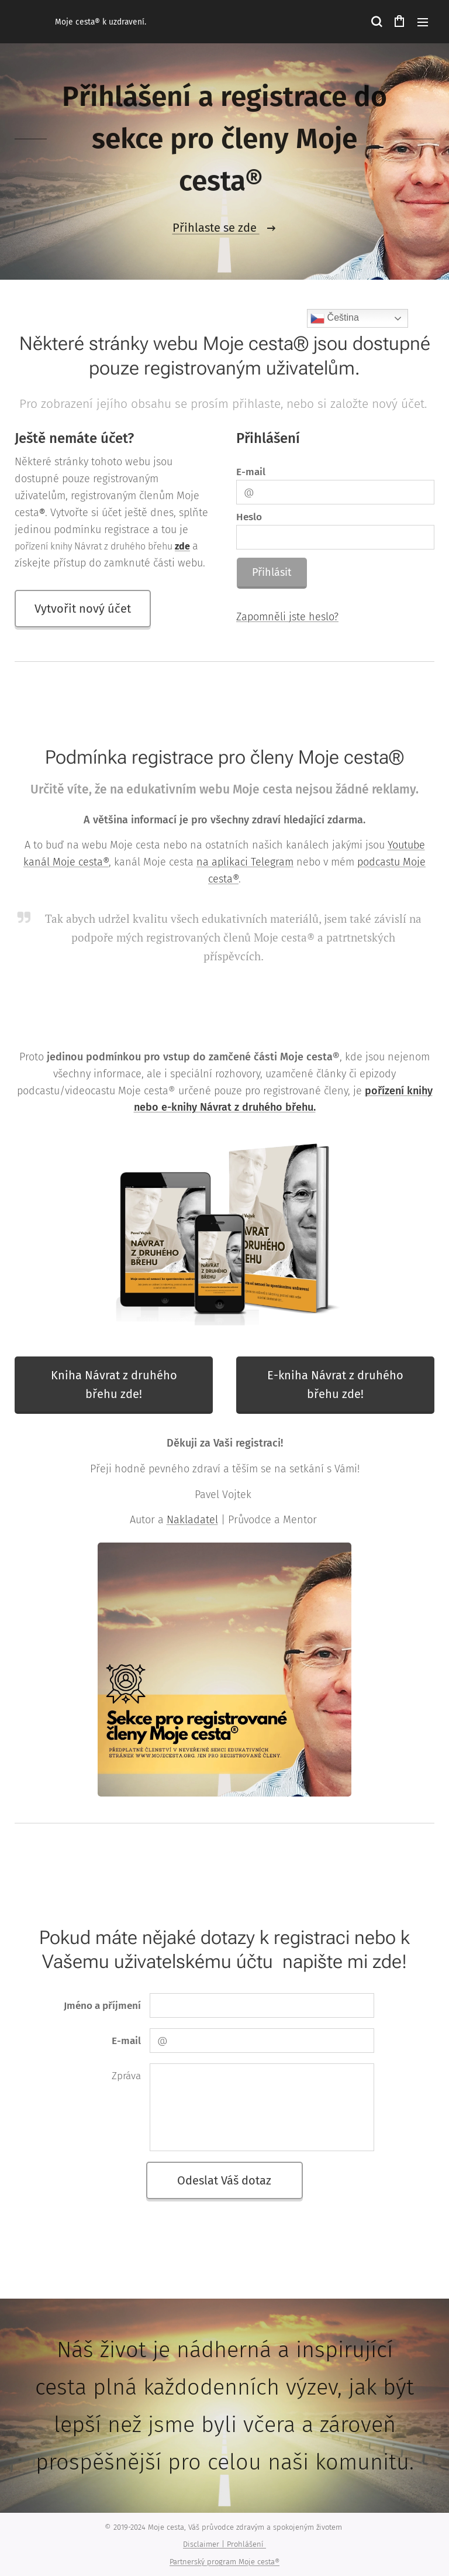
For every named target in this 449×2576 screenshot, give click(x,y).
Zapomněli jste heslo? (287, 616)
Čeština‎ (334, 318)
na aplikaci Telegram (244, 862)
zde (182, 546)
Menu (422, 22)
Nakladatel (192, 1519)
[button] (376, 21)
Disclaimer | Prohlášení (224, 2544)
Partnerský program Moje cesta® (224, 2561)
